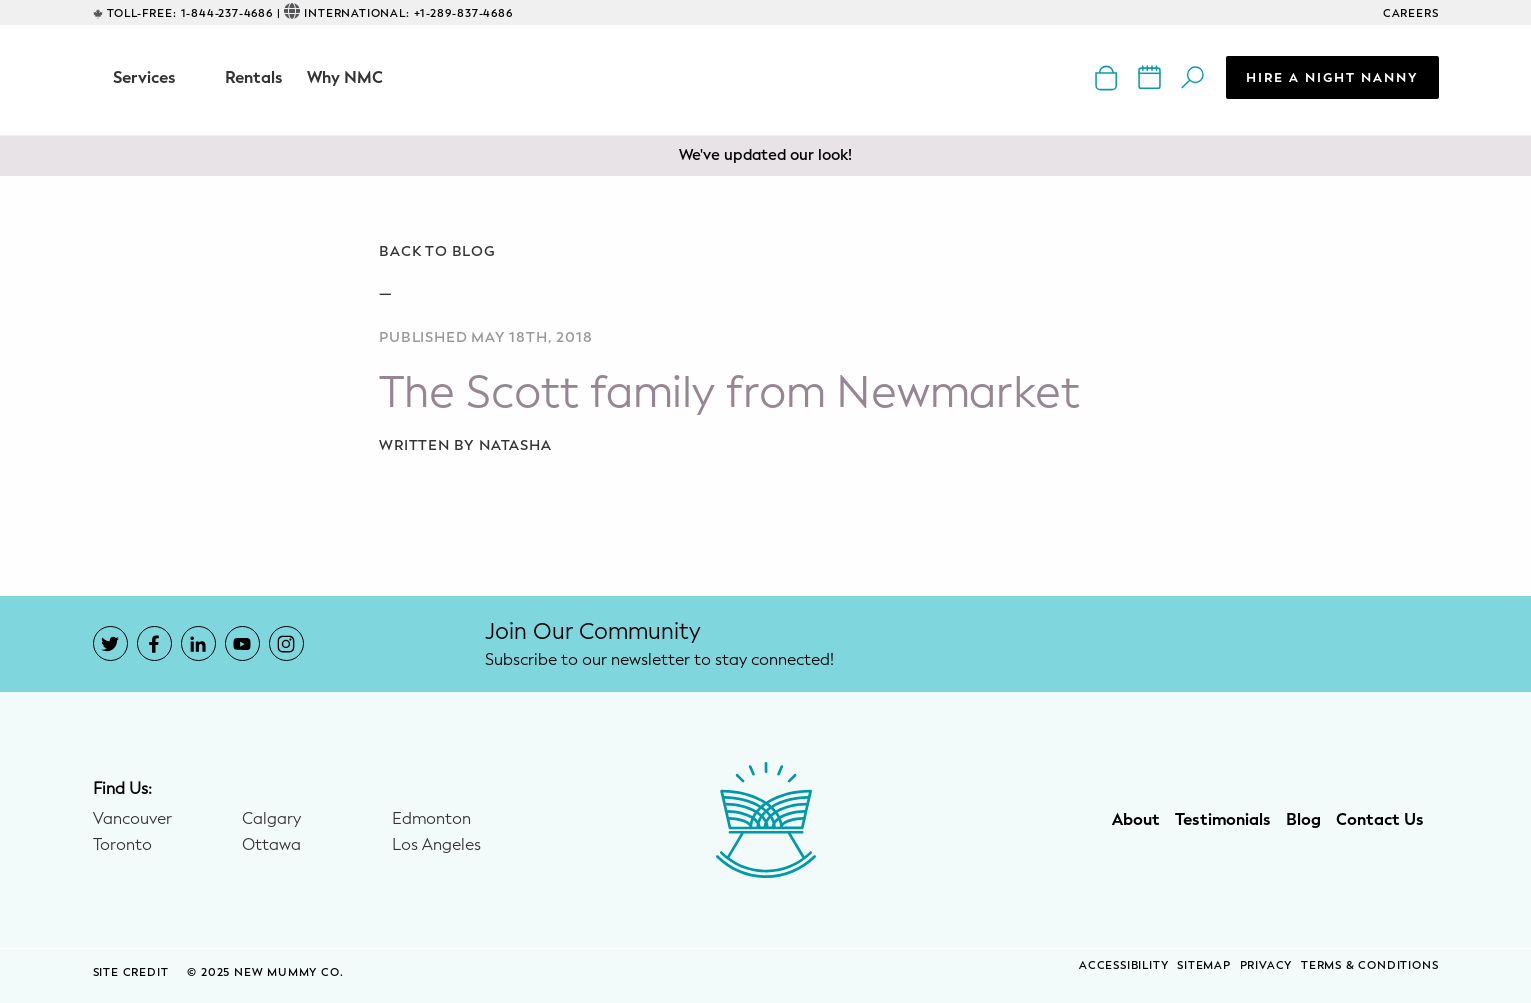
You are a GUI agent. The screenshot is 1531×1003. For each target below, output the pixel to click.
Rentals (254, 77)
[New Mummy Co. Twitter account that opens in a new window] (110, 643)
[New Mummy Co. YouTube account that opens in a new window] (242, 643)
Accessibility (1123, 965)
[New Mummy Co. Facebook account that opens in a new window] (154, 643)
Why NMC (345, 77)
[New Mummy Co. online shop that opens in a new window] (1108, 76)
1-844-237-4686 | (231, 13)
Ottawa (271, 845)
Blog (1303, 820)
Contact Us (1380, 820)
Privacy (1266, 965)
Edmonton (431, 819)
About (1136, 820)
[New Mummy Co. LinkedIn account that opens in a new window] (198, 643)
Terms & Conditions (1369, 965)
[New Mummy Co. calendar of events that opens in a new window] (1151, 76)
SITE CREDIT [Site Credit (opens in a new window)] (133, 972)
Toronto (122, 845)
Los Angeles (436, 845)
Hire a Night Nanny (1332, 77)
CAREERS (1411, 13)
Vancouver (132, 819)
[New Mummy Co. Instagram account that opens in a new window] (286, 643)
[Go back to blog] (765, 252)
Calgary (271, 819)
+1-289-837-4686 (463, 13)
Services (144, 77)
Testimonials (1223, 820)
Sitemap (1204, 965)
